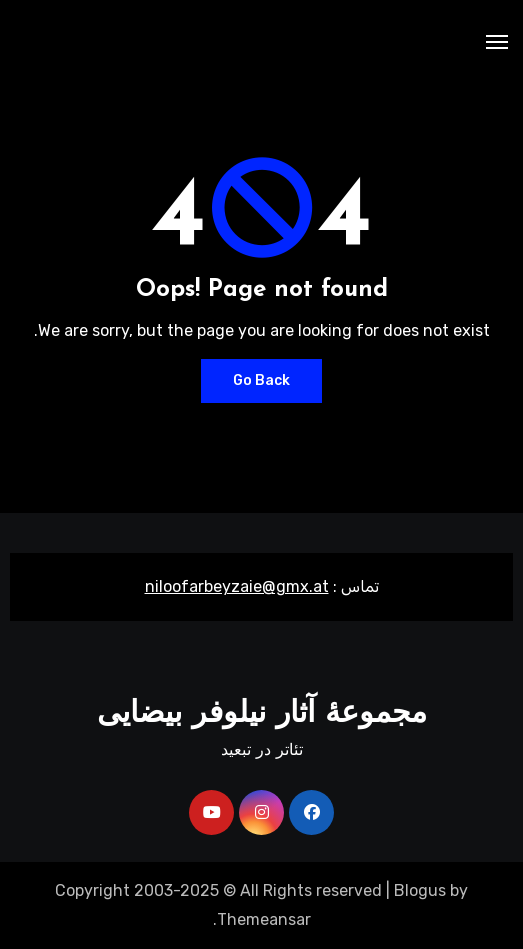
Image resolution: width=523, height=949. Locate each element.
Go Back (261, 380)
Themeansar (264, 919)
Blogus (420, 890)
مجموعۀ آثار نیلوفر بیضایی (262, 714)
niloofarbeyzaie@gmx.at (237, 586)
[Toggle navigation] (497, 42)
